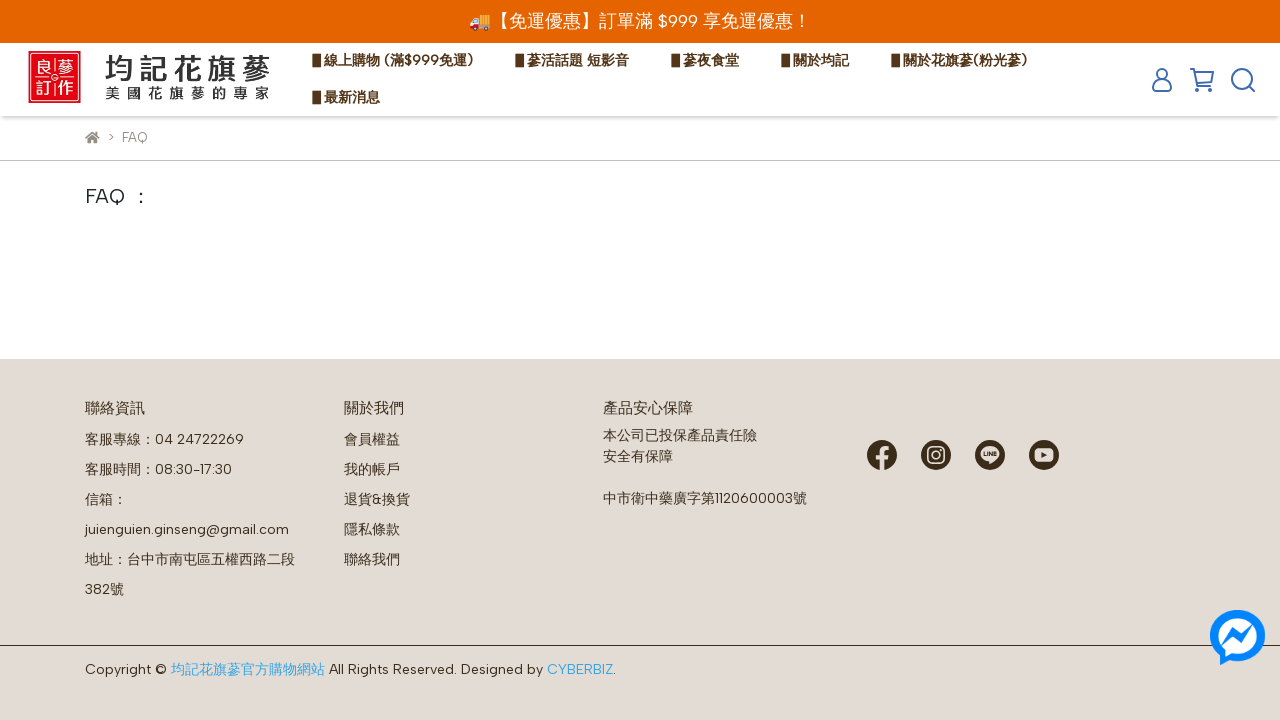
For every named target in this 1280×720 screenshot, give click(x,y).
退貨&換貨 (377, 499)
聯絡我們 (372, 559)
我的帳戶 (372, 469)
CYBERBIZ (580, 669)
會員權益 (372, 439)
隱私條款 (372, 529)
